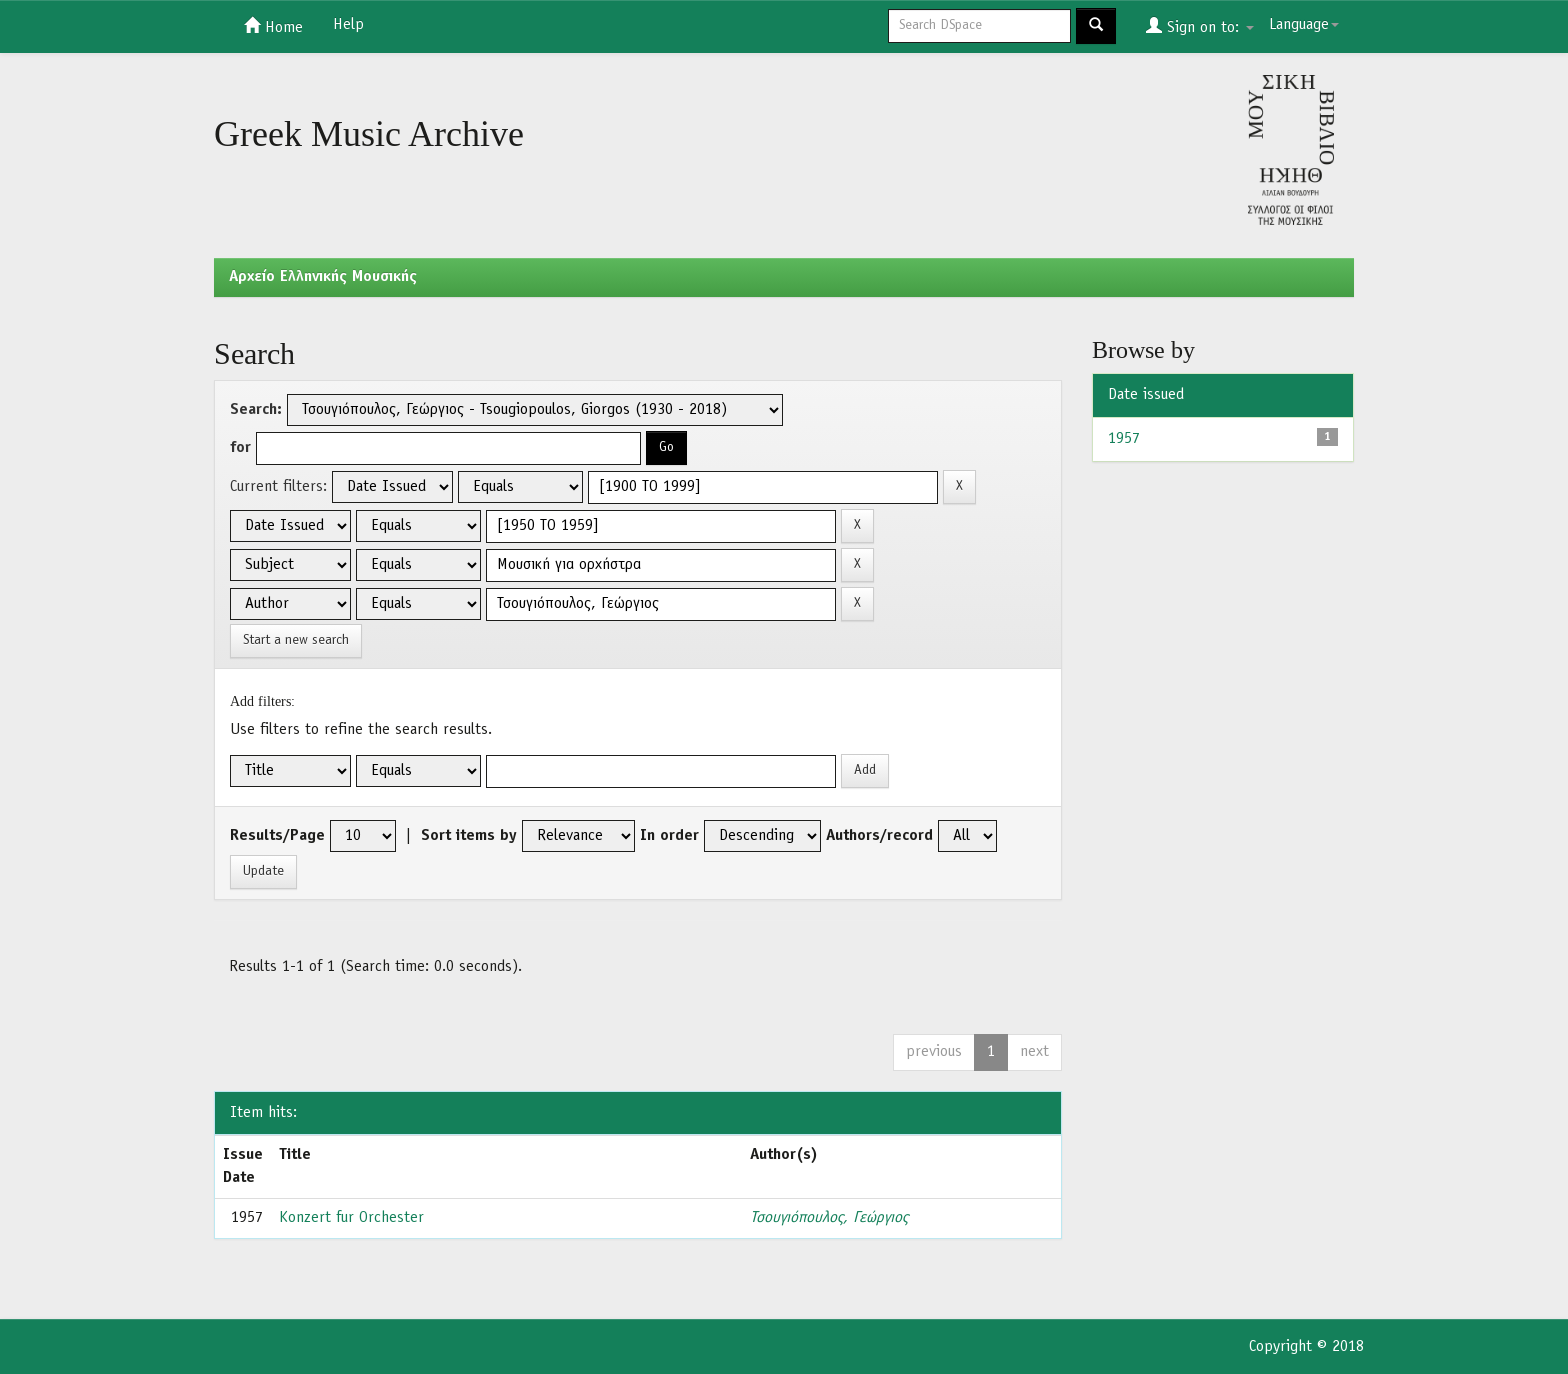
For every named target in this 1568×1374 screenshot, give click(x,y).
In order (669, 836)
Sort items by (469, 836)
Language (1304, 25)
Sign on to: (1200, 26)
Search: (256, 410)
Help (348, 25)
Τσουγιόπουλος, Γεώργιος (829, 1218)
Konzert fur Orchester (351, 1218)
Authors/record (879, 836)
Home (273, 26)
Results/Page (277, 836)
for (240, 448)
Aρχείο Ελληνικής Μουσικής (323, 277)
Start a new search (296, 640)
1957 (1124, 439)
